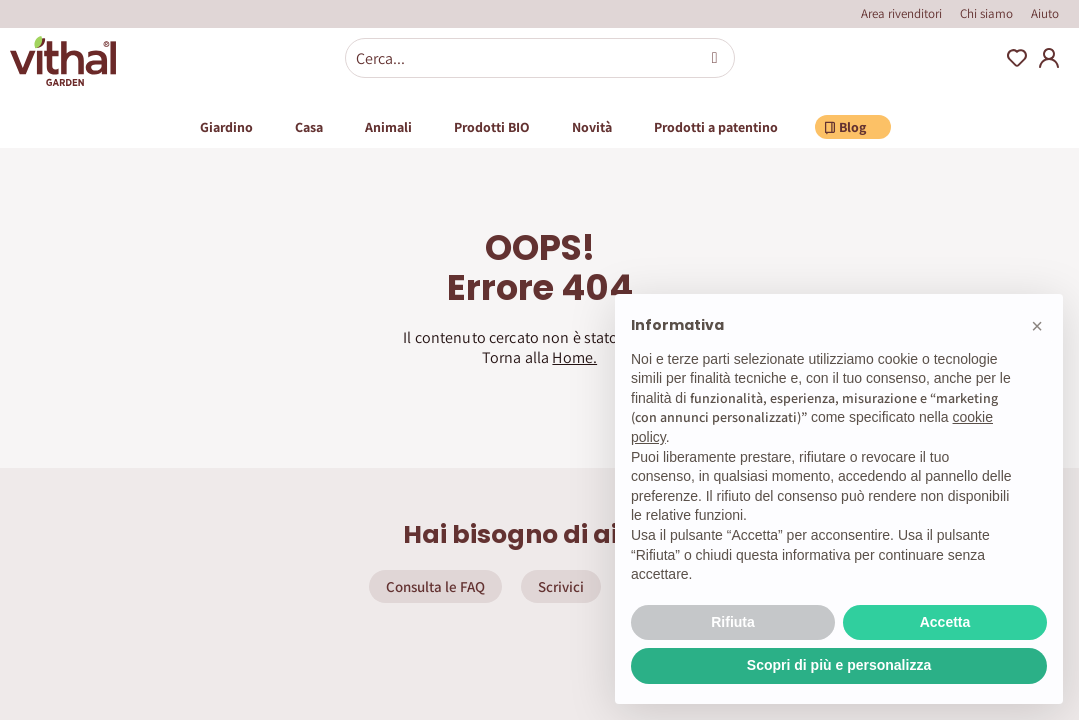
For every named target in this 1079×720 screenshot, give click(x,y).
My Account (1049, 58)
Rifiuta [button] (733, 622)
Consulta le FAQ (435, 586)
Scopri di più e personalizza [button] (839, 665)
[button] (1037, 326)
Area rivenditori (901, 13)
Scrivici (561, 586)
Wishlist (1017, 58)
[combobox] (540, 58)
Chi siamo (986, 13)
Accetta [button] (945, 622)
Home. (574, 357)
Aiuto (1045, 13)
